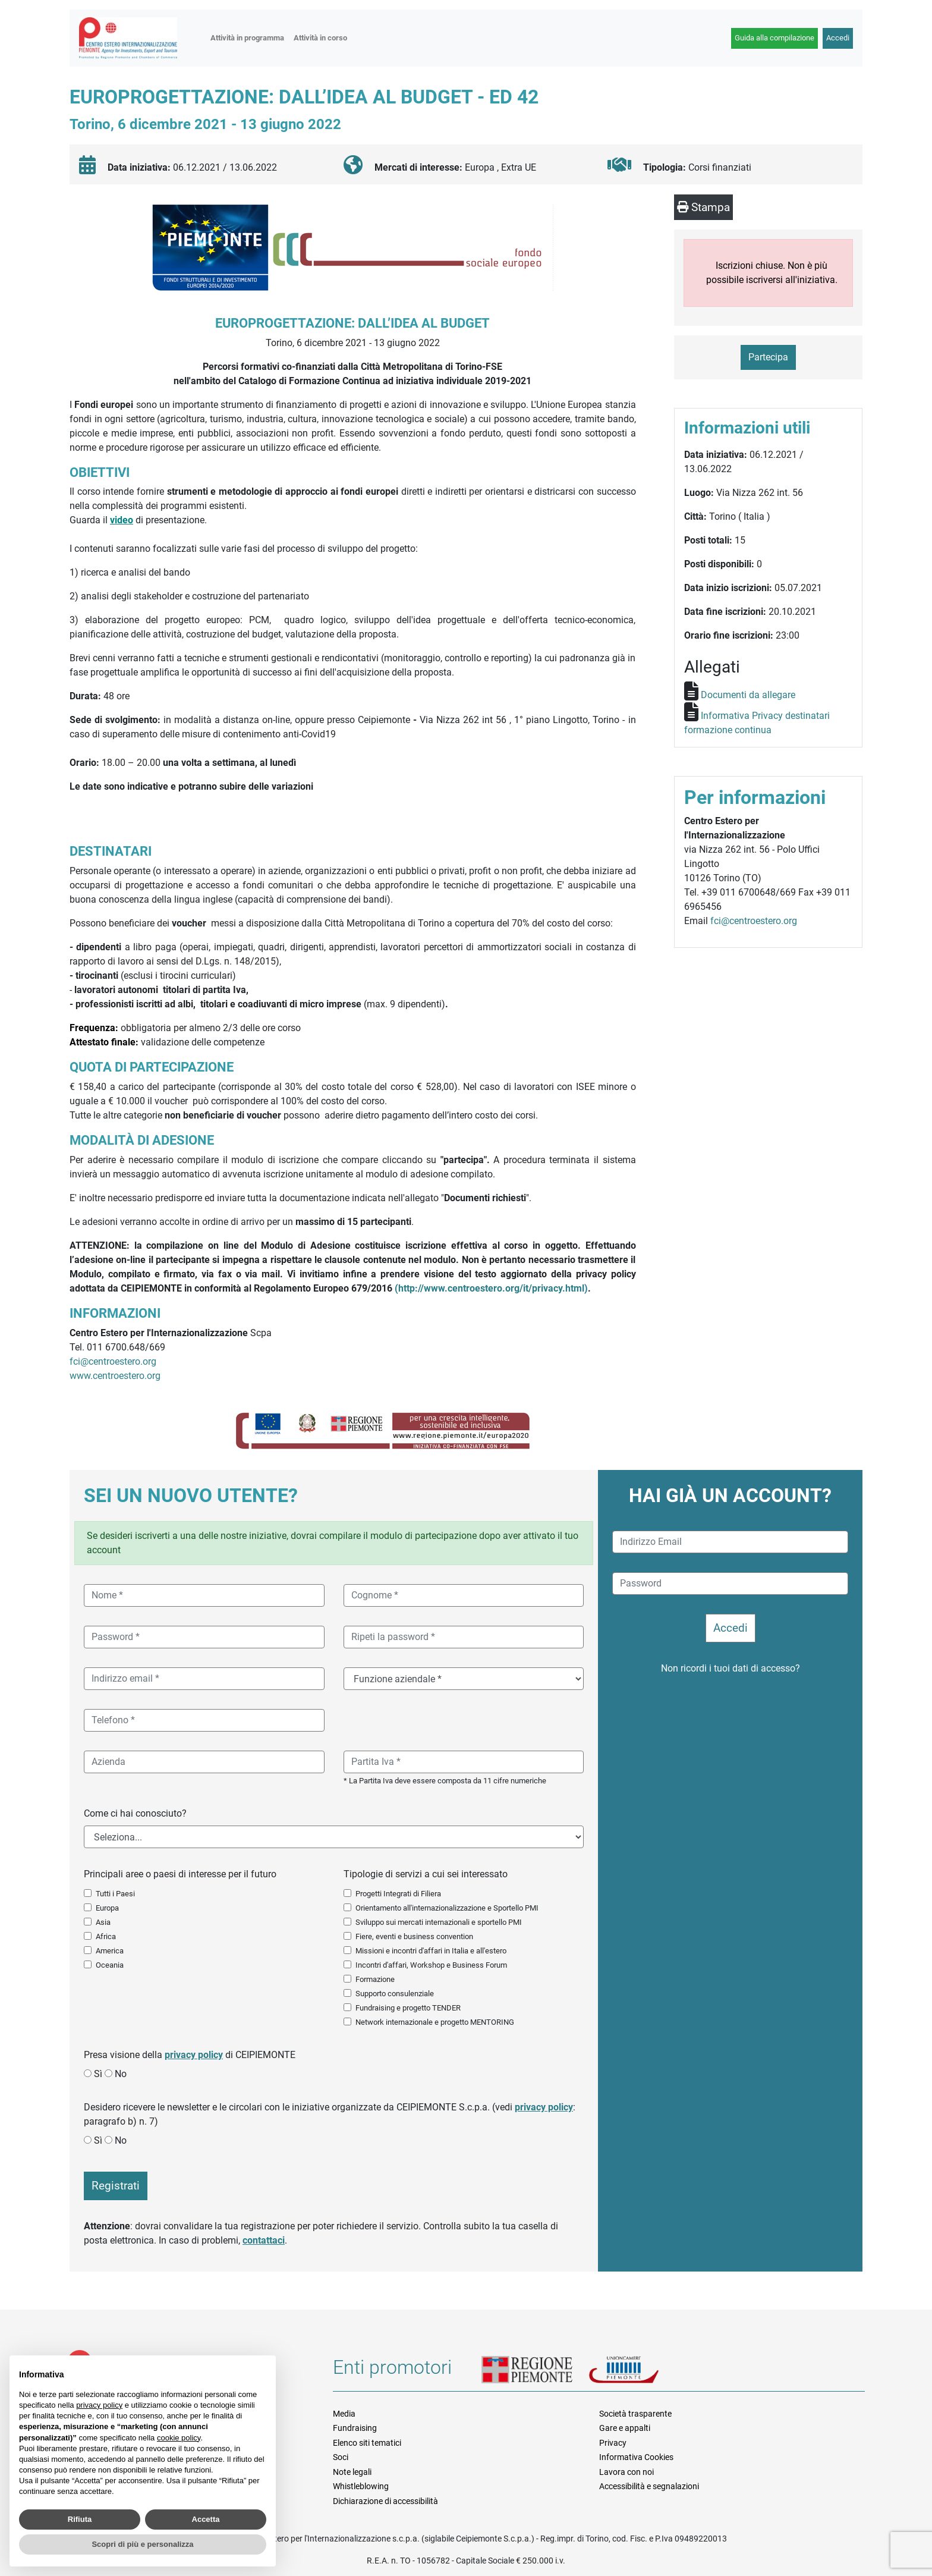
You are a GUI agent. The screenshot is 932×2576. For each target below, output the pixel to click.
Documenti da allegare (748, 694)
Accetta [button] (206, 2519)
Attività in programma (247, 37)
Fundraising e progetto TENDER (408, 2007)
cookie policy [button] (178, 2437)
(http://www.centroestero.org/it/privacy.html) (491, 1288)
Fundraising (355, 2428)
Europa (107, 1907)
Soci (340, 2457)
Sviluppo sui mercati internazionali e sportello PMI (438, 1922)
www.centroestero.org (115, 1375)
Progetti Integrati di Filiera (398, 1893)
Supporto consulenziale (394, 1993)
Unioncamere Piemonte (638, 2371)
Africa (106, 1936)
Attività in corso (320, 37)
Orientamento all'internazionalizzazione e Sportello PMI (447, 1907)
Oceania (110, 1965)
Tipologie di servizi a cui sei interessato (426, 1874)
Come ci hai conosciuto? (135, 1813)
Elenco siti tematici (367, 2443)
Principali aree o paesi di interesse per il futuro (180, 1874)
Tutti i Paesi (115, 1893)
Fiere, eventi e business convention (414, 1936)
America (110, 1950)
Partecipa (768, 357)
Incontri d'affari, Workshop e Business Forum (431, 1965)
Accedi (837, 37)
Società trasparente (635, 2413)
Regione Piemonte (534, 2371)
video (121, 520)
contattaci (264, 2240)
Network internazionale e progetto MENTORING (434, 2022)
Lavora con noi (626, 2472)
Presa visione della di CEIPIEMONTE (189, 2054)
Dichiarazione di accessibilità (385, 2501)
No (121, 2073)
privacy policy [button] (99, 2405)
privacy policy (194, 2054)
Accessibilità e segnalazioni (649, 2486)
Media (344, 2413)
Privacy (612, 2443)
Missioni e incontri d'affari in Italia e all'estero (430, 1950)
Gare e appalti (624, 2428)
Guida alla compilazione (774, 37)
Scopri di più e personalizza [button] (142, 2544)
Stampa (703, 207)
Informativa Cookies (636, 2457)
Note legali (352, 2472)
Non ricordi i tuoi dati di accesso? (730, 1668)
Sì (98, 2073)
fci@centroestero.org (113, 1361)
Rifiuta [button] (80, 2519)
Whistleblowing (361, 2486)
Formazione (375, 1979)
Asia (103, 1922)
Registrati (116, 2185)
